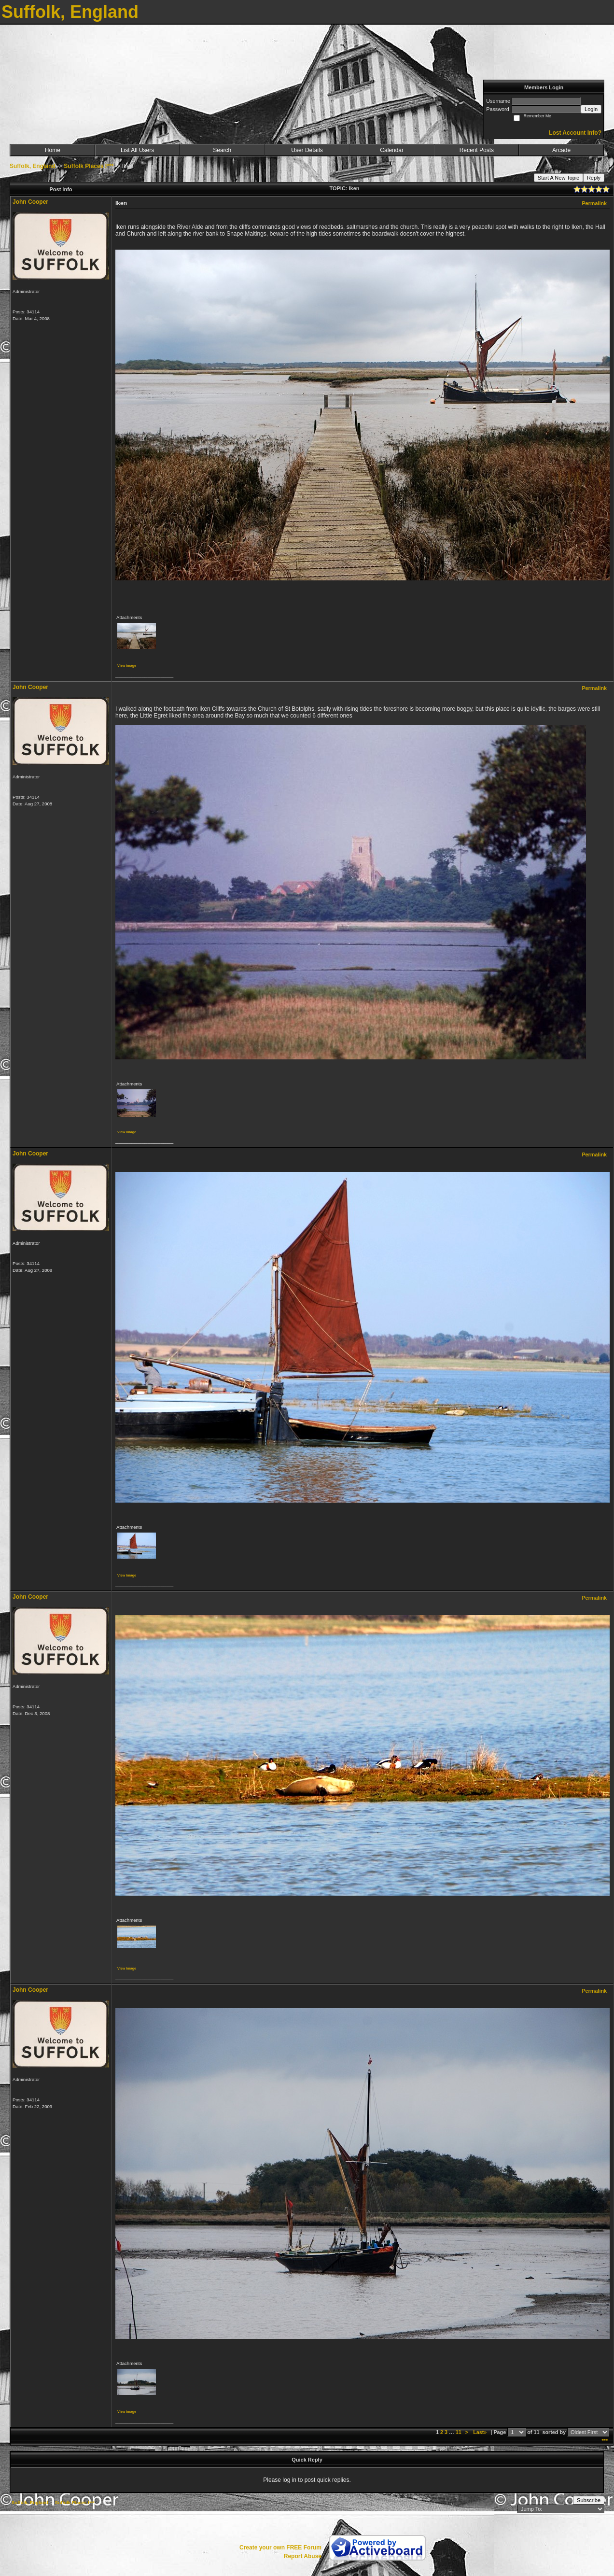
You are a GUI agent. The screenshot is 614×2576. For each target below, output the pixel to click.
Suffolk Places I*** (88, 166)
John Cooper (30, 201)
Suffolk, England (33, 166)
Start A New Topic (558, 178)
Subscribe (588, 2500)
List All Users (137, 150)
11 (458, 2432)
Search (222, 150)
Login (591, 109)
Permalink (594, 203)
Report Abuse (302, 2556)
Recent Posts (477, 150)
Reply (593, 178)
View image (126, 665)
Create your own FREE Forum (280, 2547)
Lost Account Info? (575, 132)
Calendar (392, 150)
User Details (306, 150)
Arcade (561, 150)
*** (604, 2441)
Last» (480, 2432)
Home (52, 150)
